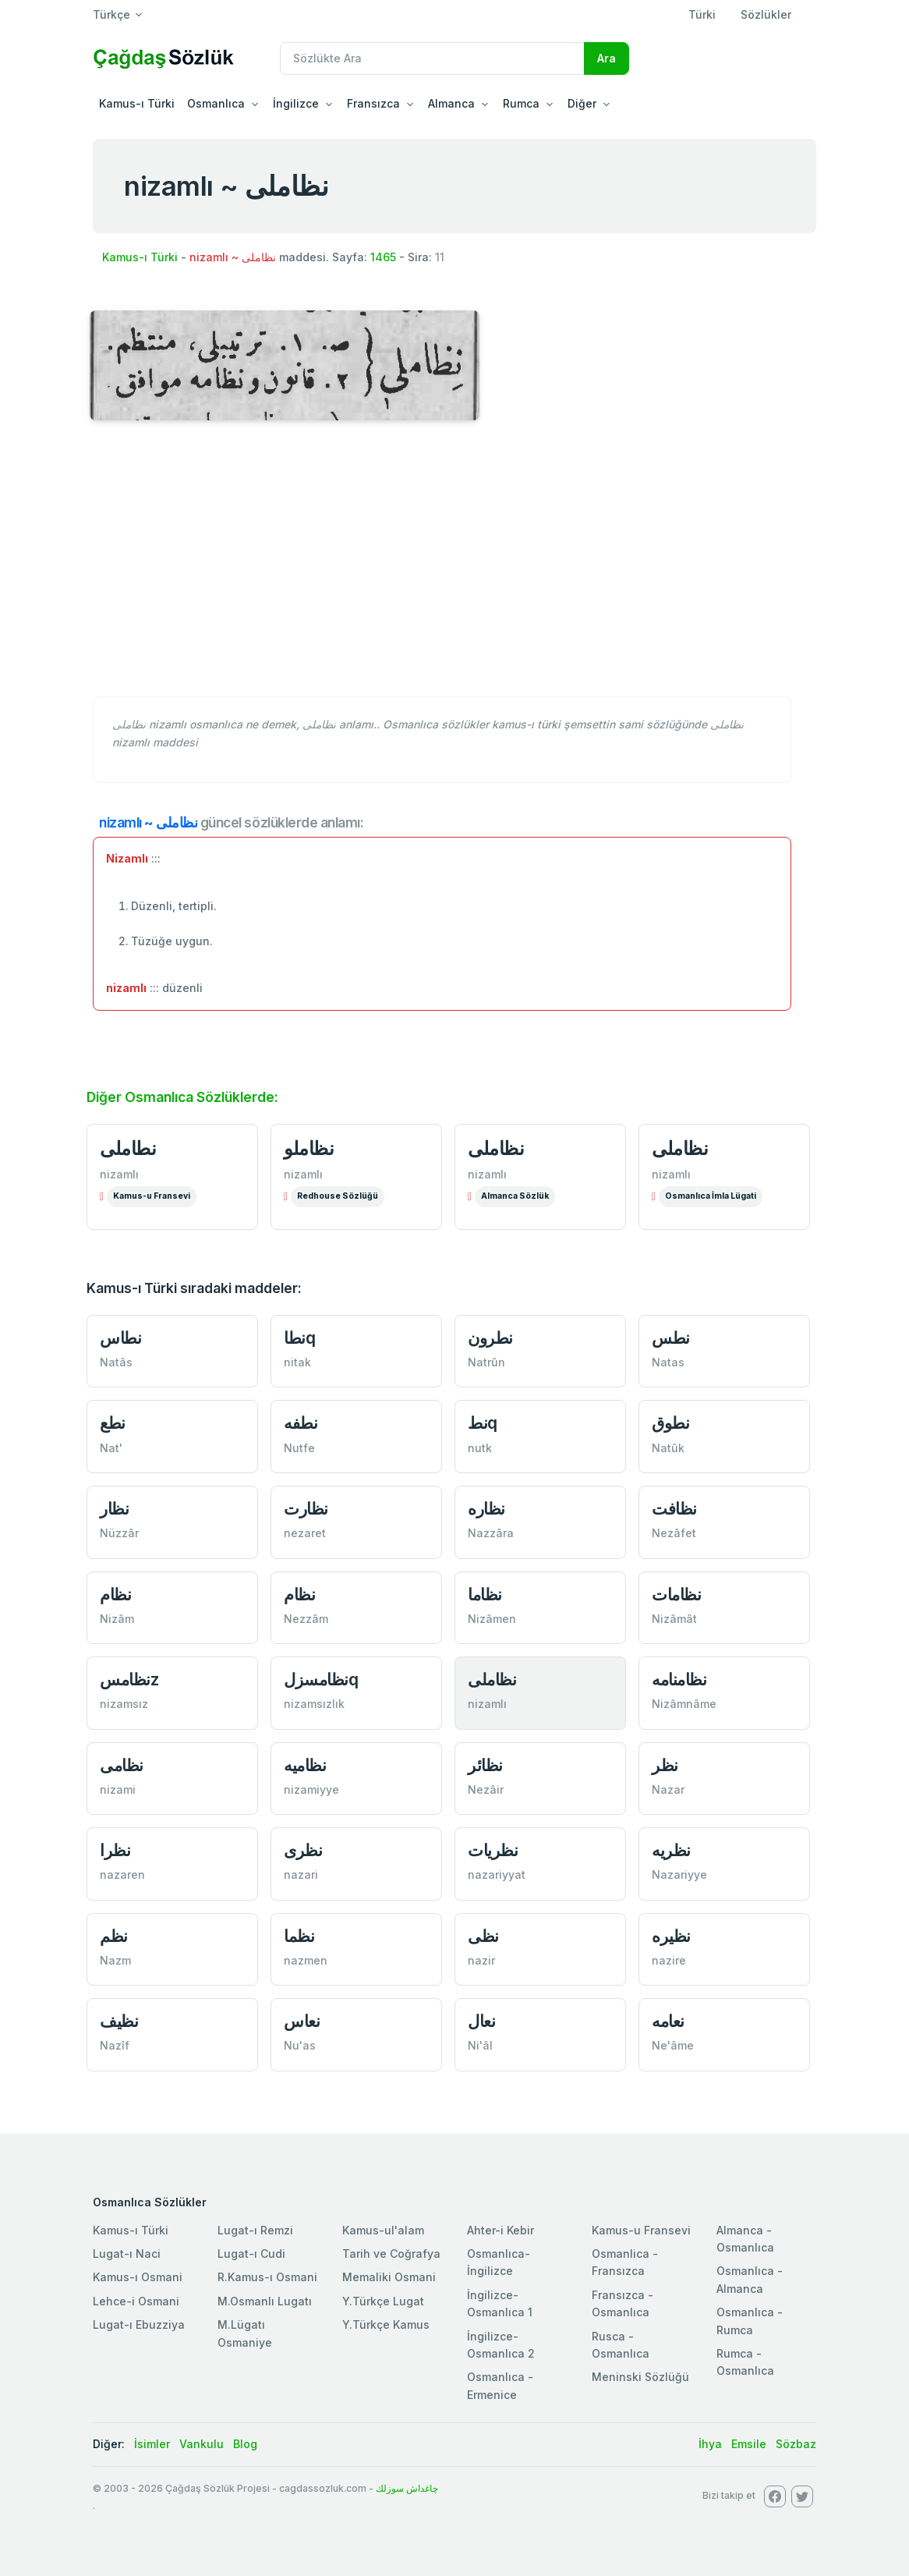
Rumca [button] (521, 103)
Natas (668, 1362)
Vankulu (201, 2443)
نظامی (121, 1765)
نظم (114, 1936)
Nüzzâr (119, 1533)
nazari (301, 1874)
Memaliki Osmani (389, 2277)
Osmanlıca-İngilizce (498, 2262)
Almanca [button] (451, 103)
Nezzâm (306, 1618)
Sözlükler (766, 14)
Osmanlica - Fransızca (625, 2262)
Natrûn (486, 1362)
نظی (483, 1936)
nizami (118, 1789)
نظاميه (305, 1765)
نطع (113, 1423)
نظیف (119, 2021)
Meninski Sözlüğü (640, 2376)
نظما (299, 1936)
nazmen (305, 1960)
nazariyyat (496, 1874)
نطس (671, 1338)
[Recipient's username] (432, 58)
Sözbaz (796, 2443)
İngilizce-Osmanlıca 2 (501, 2345)
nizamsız (124, 1703)
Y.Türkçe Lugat (383, 2301)
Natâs (116, 1362)
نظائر (485, 1765)
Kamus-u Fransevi (151, 1196)
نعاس (302, 2021)
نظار (114, 1508)
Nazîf (114, 2045)
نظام (115, 1594)
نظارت (306, 1508)
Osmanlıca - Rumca (749, 2320)
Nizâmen (492, 1618)
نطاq (299, 1338)
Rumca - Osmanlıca (745, 2362)
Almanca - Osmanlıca (745, 2238)
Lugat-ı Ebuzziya (139, 2324)
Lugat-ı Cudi (251, 2253)
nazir (481, 1960)
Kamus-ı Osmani (137, 2277)
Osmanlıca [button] (216, 103)
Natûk (668, 1448)
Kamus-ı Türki (137, 103)
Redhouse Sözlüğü (337, 1196)
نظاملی (496, 1148)
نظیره (671, 1936)
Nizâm (117, 1618)
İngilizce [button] (296, 103)
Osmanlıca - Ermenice (500, 2385)
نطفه (300, 1423)
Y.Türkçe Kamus (386, 2324)
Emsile (748, 2443)
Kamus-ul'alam (383, 2230)
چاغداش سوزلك (407, 2488)
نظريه (671, 1850)
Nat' (111, 1448)
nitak (297, 1362)
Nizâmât (674, 1618)
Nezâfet (674, 1533)
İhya (710, 2443)
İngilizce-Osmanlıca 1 (499, 2303)
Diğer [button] (582, 103)
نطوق (670, 1423)
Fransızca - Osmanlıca (622, 2303)
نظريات (493, 1850)
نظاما (485, 1594)
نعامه (668, 2021)
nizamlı (119, 1174)
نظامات (676, 1594)
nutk (480, 1448)
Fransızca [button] (373, 103)
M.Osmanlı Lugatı (265, 2301)
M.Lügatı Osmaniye (245, 2333)
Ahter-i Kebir (500, 2230)
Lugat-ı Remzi (255, 2230)
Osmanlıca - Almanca (749, 2279)
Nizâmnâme (684, 1703)
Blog (245, 2443)
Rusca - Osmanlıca (620, 2345)
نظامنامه (679, 1679)
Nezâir (486, 1789)
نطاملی (128, 1148)
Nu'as (300, 2045)
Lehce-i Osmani (136, 2301)
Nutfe (299, 1448)
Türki (702, 14)
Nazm (115, 1960)
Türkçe (111, 14)
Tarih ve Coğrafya (391, 2253)
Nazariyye (679, 1874)
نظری (303, 1850)
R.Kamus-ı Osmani (267, 2277)
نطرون (490, 1338)
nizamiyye (311, 1789)
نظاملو (309, 1148)
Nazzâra (491, 1533)
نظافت (674, 1508)
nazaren (122, 1874)
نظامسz (129, 1679)
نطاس (120, 1338)
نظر (665, 1765)
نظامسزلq (321, 1679)
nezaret (305, 1533)
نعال (481, 2021)
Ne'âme (673, 2045)
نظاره (486, 1508)
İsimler (152, 2443)
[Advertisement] (454, 567)
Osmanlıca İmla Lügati (710, 1196)
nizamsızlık (314, 1703)
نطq (482, 1423)
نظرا (115, 1850)
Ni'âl (480, 2045)
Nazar (668, 1789)
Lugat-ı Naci (127, 2253)
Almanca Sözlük (515, 1196)
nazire (669, 1960)
